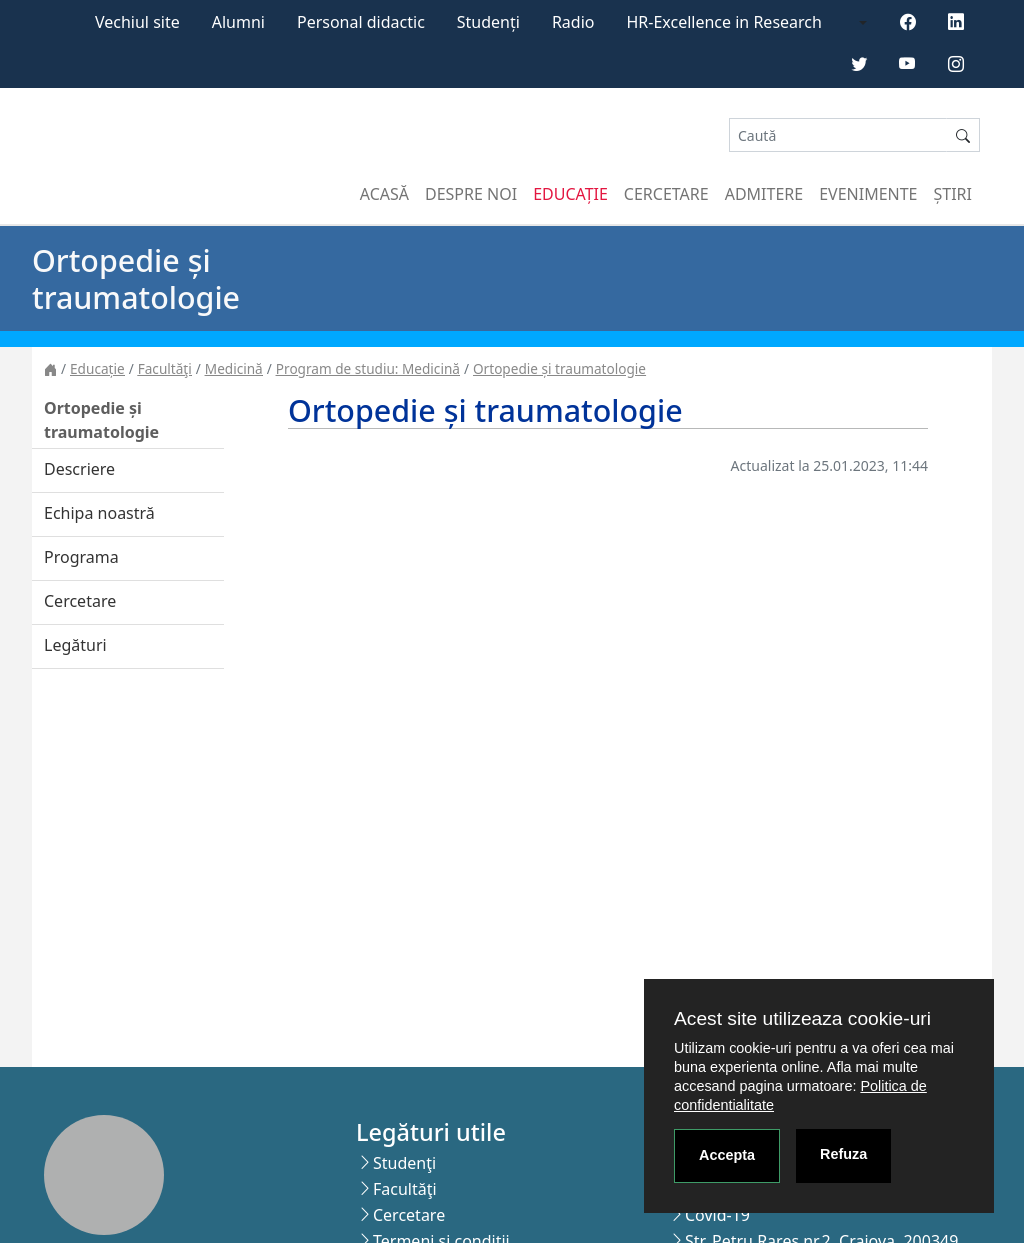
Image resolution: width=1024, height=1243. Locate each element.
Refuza (843, 1154)
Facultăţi (165, 368)
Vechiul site (137, 22)
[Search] (838, 135)
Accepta (727, 1155)
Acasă (384, 194)
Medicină (234, 368)
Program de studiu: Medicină (368, 368)
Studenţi (404, 1163)
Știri (953, 194)
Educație (570, 194)
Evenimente (868, 194)
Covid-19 (717, 1215)
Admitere (764, 194)
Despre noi (471, 194)
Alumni (238, 22)
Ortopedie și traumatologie (559, 368)
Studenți (488, 22)
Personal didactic (361, 22)
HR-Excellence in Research (724, 22)
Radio (573, 22)
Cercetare (666, 194)
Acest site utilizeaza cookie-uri (802, 1018)
